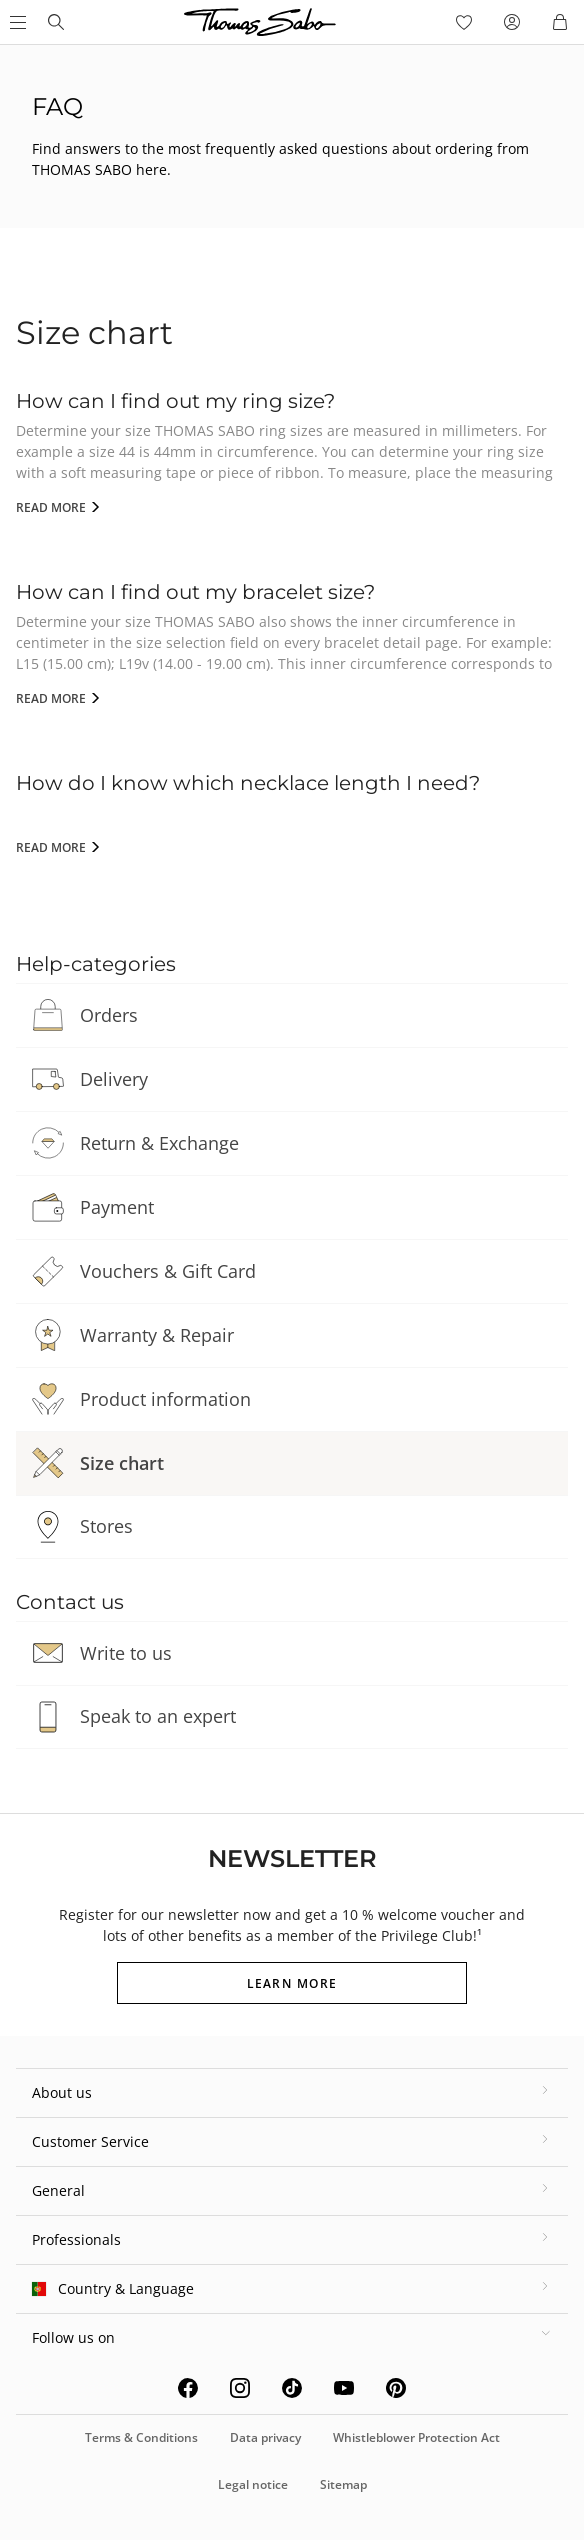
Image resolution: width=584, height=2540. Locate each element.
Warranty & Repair (157, 1335)
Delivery (114, 1079)
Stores (106, 1526)
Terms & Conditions (141, 2437)
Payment (117, 1207)
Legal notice (253, 2484)
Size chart (122, 1463)
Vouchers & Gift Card (168, 1271)
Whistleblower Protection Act (416, 2437)
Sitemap (343, 2484)
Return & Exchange (159, 1143)
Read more (52, 507)
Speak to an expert (158, 1716)
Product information (165, 1399)
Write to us (126, 1653)
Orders (109, 1015)
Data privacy (265, 2437)
